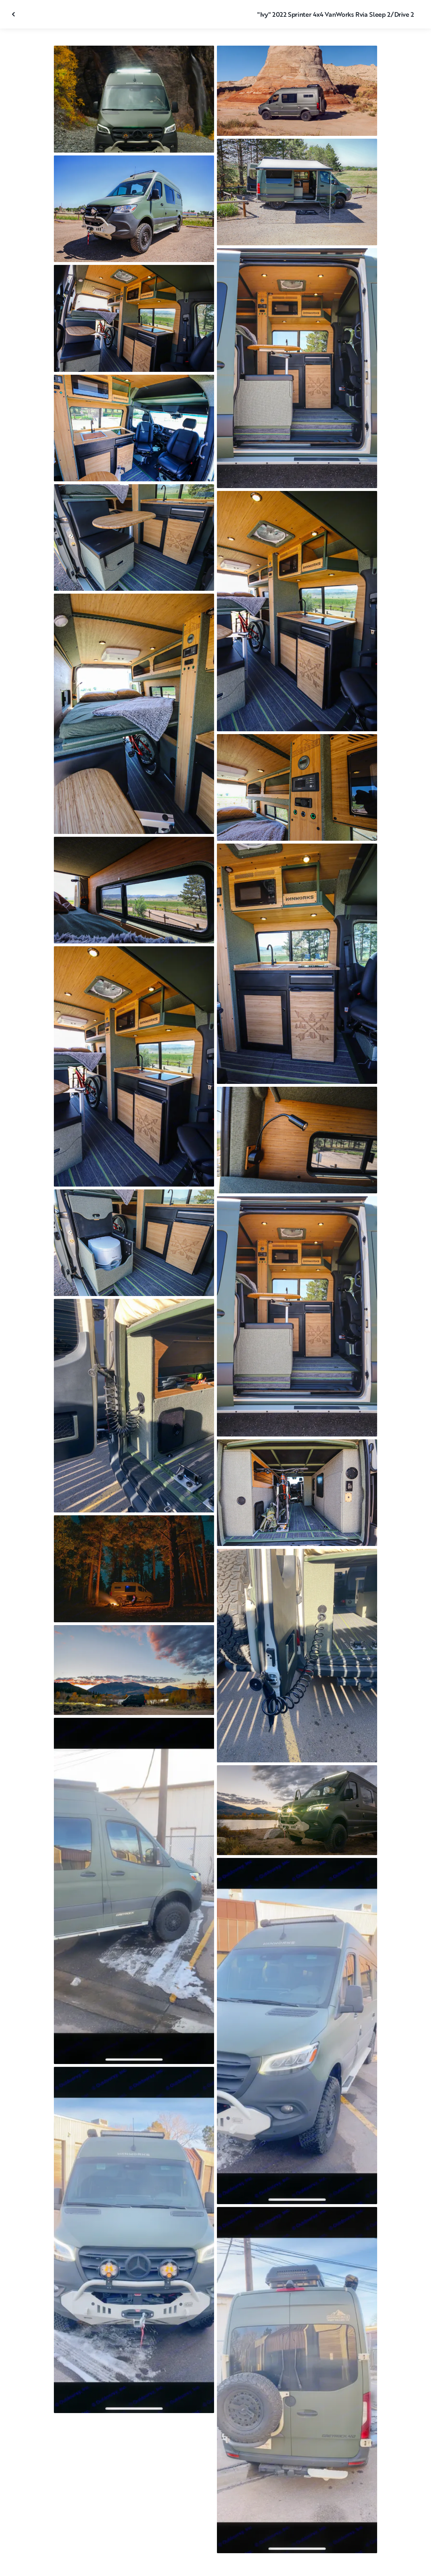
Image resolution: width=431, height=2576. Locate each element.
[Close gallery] (14, 14)
